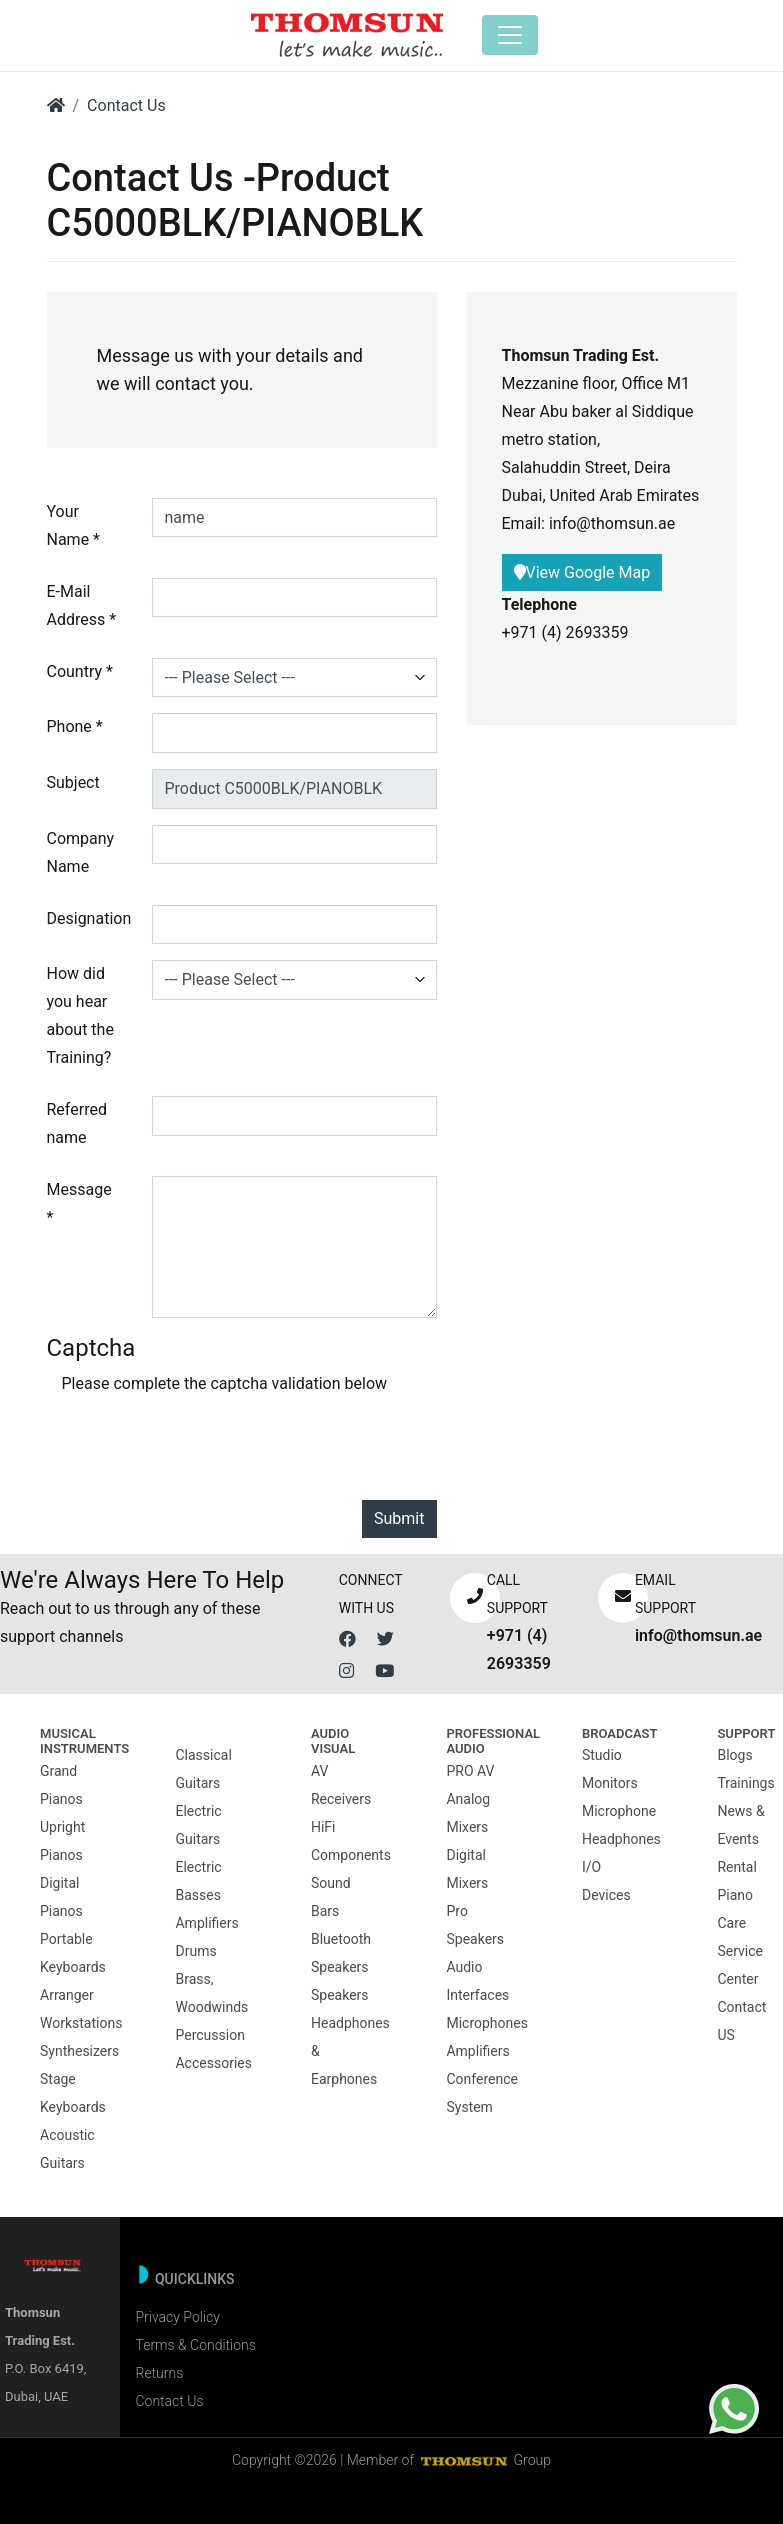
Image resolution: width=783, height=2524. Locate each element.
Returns (159, 2373)
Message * (79, 1203)
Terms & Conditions (195, 2345)
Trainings (745, 1783)
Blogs (734, 1755)
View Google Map (582, 572)
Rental (736, 1867)
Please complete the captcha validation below (225, 1383)
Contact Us (126, 105)
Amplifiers (206, 1923)
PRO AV (470, 1771)
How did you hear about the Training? (80, 1015)
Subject (73, 782)
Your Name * (74, 525)
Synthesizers (79, 2051)
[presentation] (214, 1445)
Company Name (81, 852)
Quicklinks (195, 2279)
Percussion (209, 2035)
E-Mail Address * (82, 605)
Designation (89, 918)
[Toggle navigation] (509, 35)
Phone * (75, 726)
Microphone (619, 1811)
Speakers (340, 1995)
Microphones (486, 2023)
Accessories (213, 2063)
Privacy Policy (177, 2317)
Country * (80, 671)
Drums (195, 1951)
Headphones (621, 1839)
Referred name (77, 1123)
